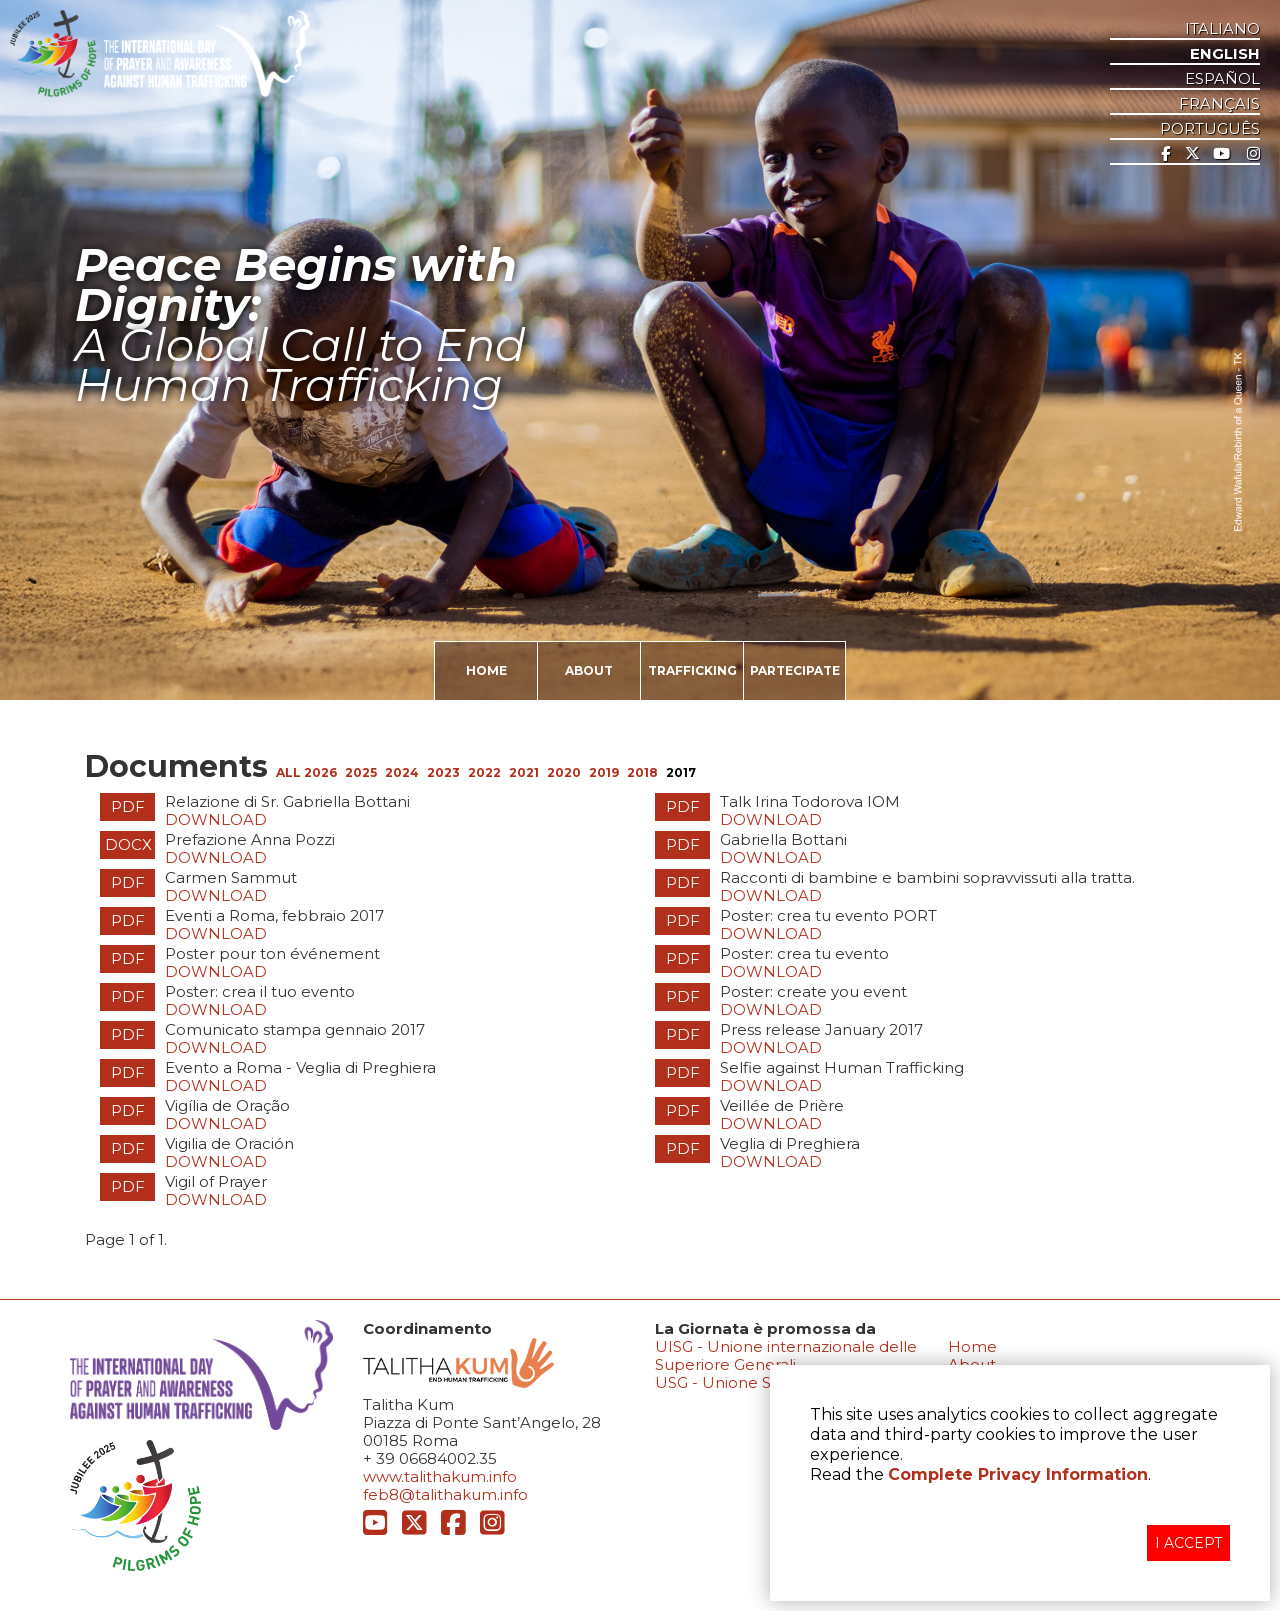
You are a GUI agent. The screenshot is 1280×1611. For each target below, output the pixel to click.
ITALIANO (1222, 29)
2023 (443, 772)
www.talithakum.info (440, 1476)
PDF (128, 806)
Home (972, 1346)
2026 (320, 772)
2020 (564, 772)
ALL (290, 772)
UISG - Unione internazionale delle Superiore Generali (786, 1355)
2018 (642, 772)
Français (1219, 104)
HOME (486, 670)
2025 (361, 772)
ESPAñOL (1222, 79)
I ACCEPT (1188, 1543)
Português (1210, 129)
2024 (402, 772)
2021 (524, 772)
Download (216, 819)
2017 (681, 772)
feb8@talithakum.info (445, 1494)
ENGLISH (1225, 54)
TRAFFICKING (692, 670)
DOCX (128, 844)
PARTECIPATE (795, 670)
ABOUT (589, 670)
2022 (484, 772)
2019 (604, 772)
